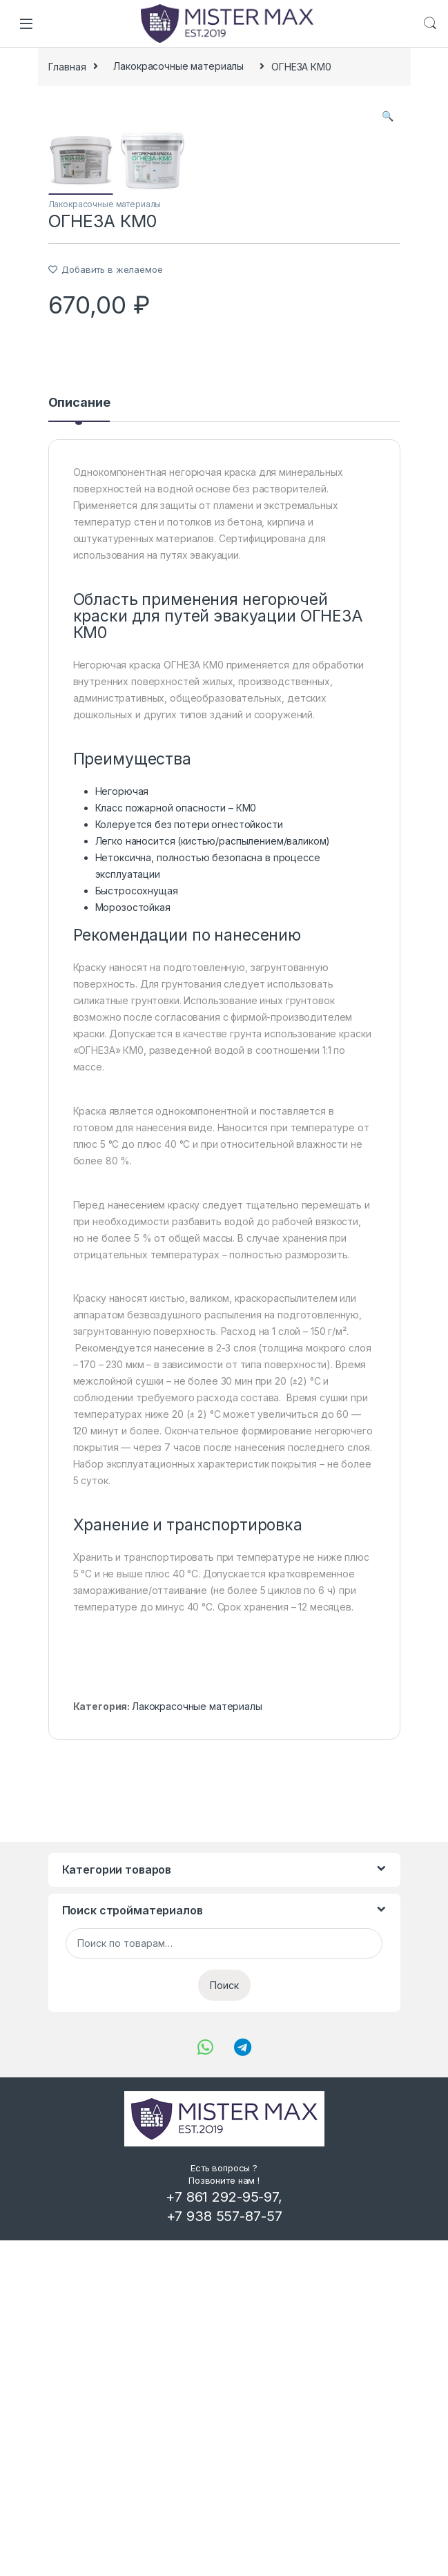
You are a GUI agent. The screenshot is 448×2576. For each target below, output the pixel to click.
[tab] (79, 744)
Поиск (224, 2321)
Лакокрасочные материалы (178, 66)
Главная (67, 66)
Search (430, 23)
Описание (79, 738)
